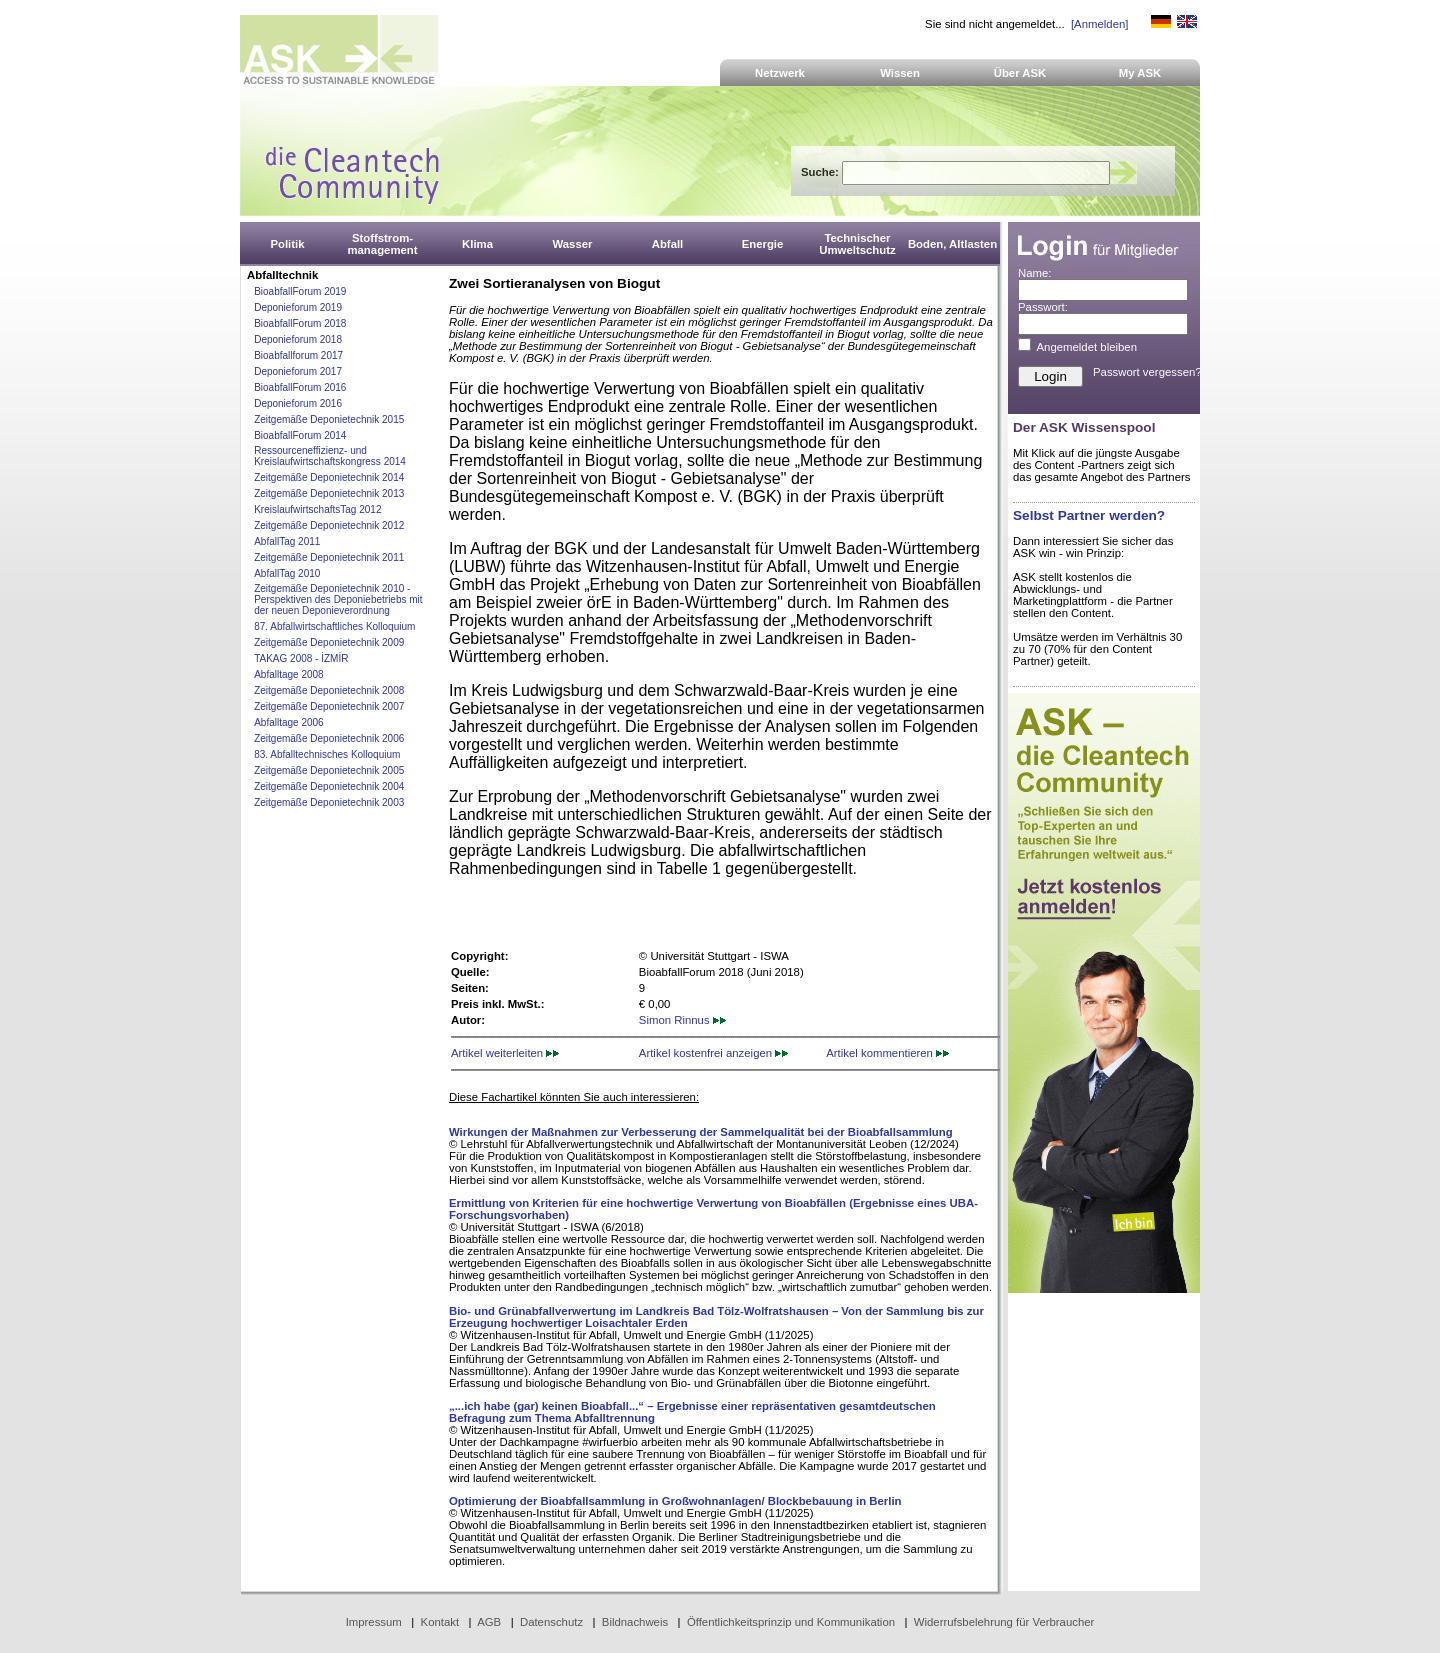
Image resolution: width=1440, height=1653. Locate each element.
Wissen (900, 73)
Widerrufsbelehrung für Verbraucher (1004, 1622)
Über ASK (1020, 73)
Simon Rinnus (682, 1020)
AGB (489, 1622)
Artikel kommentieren (887, 1053)
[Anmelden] (1099, 24)
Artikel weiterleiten (505, 1053)
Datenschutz (551, 1622)
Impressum (374, 1622)
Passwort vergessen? (1147, 372)
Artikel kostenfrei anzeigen (713, 1053)
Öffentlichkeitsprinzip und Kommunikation (791, 1622)
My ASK (1140, 73)
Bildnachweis (635, 1622)
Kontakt (440, 1622)
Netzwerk (780, 73)
